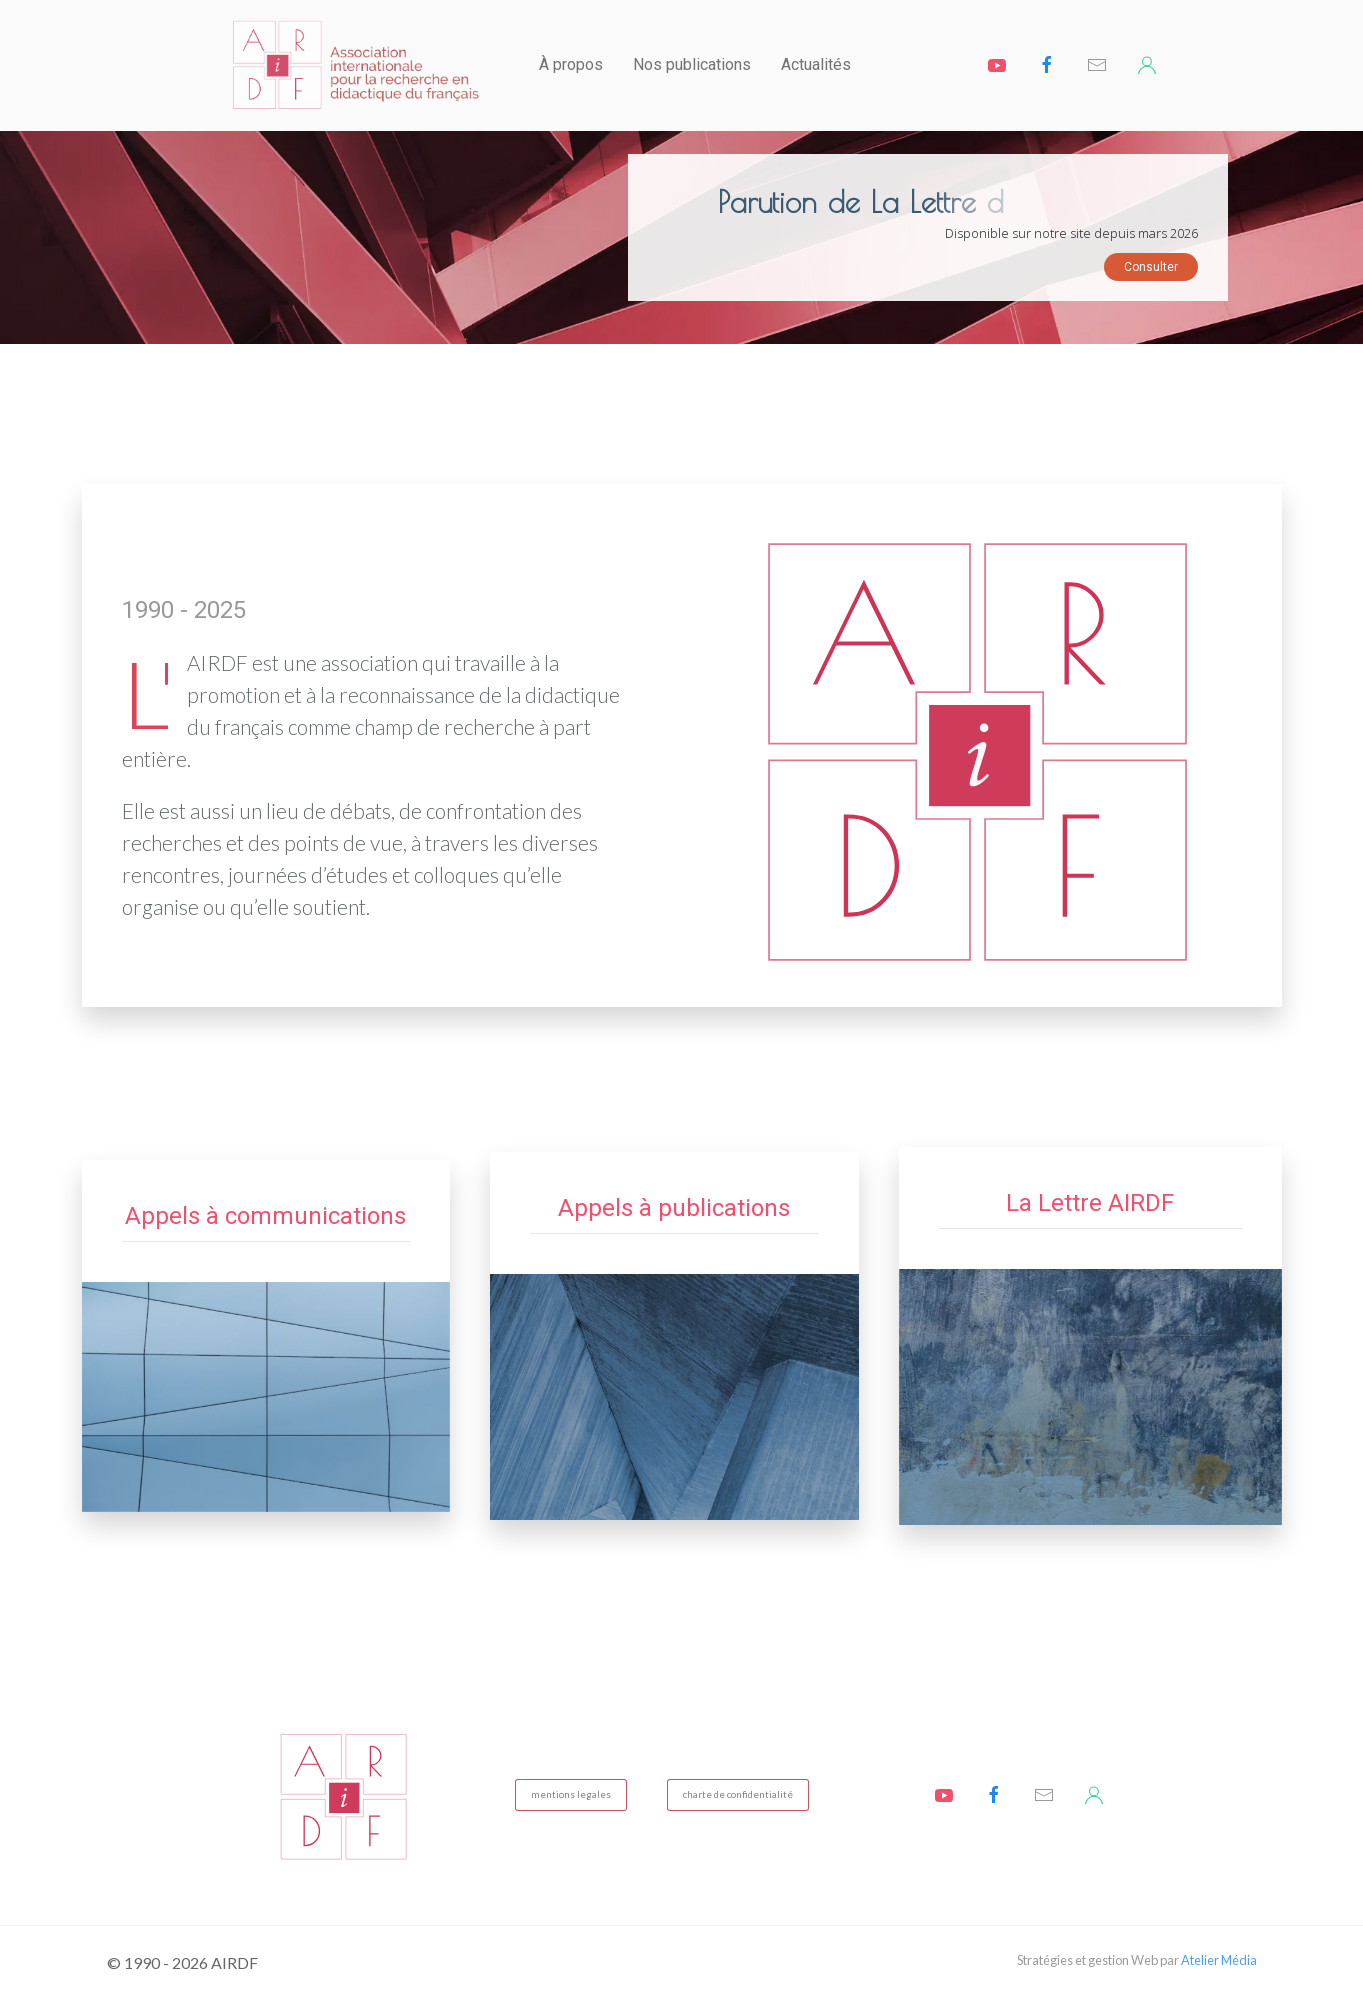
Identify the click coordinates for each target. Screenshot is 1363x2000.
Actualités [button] (816, 64)
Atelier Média (1219, 1960)
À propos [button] (571, 64)
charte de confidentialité (738, 1794)
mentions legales (571, 1794)
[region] (681, 237)
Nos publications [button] (692, 64)
